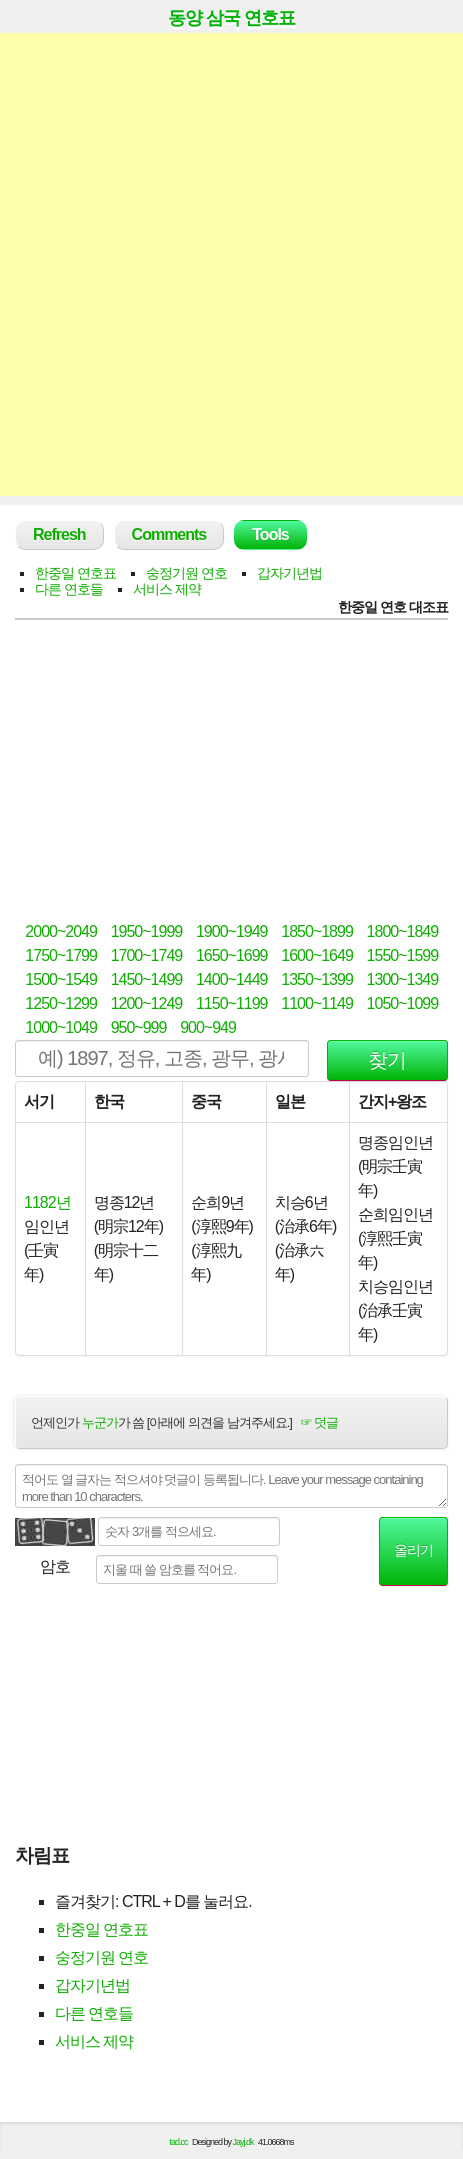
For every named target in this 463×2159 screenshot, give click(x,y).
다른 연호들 (69, 589)
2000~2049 (61, 931)
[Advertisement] (231, 264)
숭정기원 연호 (186, 573)
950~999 (139, 1027)
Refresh (59, 534)
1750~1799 (61, 955)
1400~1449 (232, 979)
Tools (270, 534)
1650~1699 (232, 955)
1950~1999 (147, 931)
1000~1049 (61, 1027)
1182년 (47, 1202)
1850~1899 (317, 931)
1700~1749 (147, 955)
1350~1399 (317, 979)
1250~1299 (61, 1003)
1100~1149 (317, 1003)
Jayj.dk (243, 2142)
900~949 (208, 1027)
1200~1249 (147, 1003)
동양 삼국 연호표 (231, 18)
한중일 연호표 (75, 573)
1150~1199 (232, 1003)
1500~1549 (61, 979)
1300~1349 (403, 979)
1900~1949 (232, 931)
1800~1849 (403, 931)
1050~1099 (403, 1003)
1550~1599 (403, 955)
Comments (169, 534)
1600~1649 (317, 955)
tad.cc (179, 2142)
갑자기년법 (289, 573)
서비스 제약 (167, 589)
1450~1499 (147, 979)
